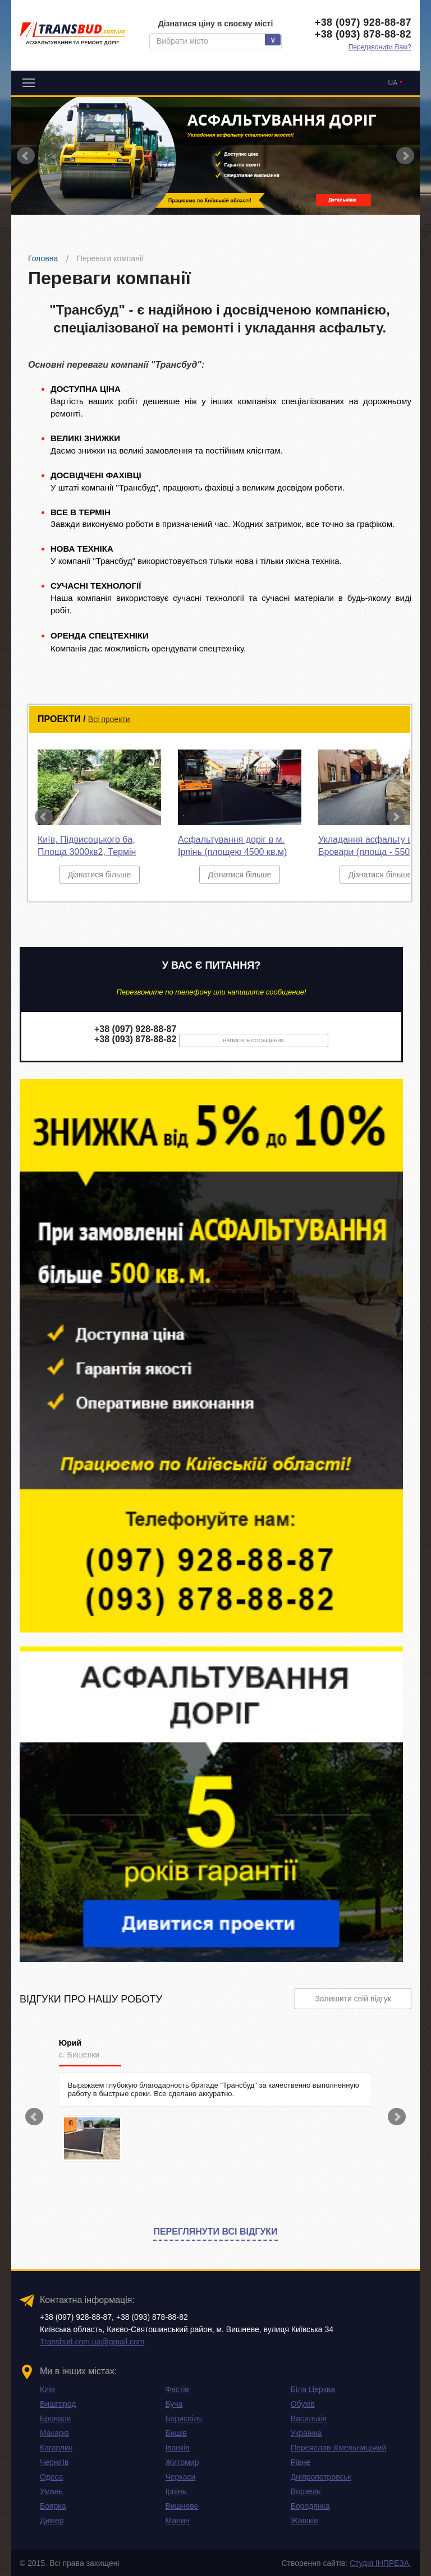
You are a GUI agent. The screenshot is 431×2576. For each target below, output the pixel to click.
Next (405, 156)
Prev (26, 156)
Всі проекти (109, 719)
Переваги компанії (110, 258)
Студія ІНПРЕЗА (380, 2563)
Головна (43, 258)
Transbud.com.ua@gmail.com (92, 2341)
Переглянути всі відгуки (215, 2231)
